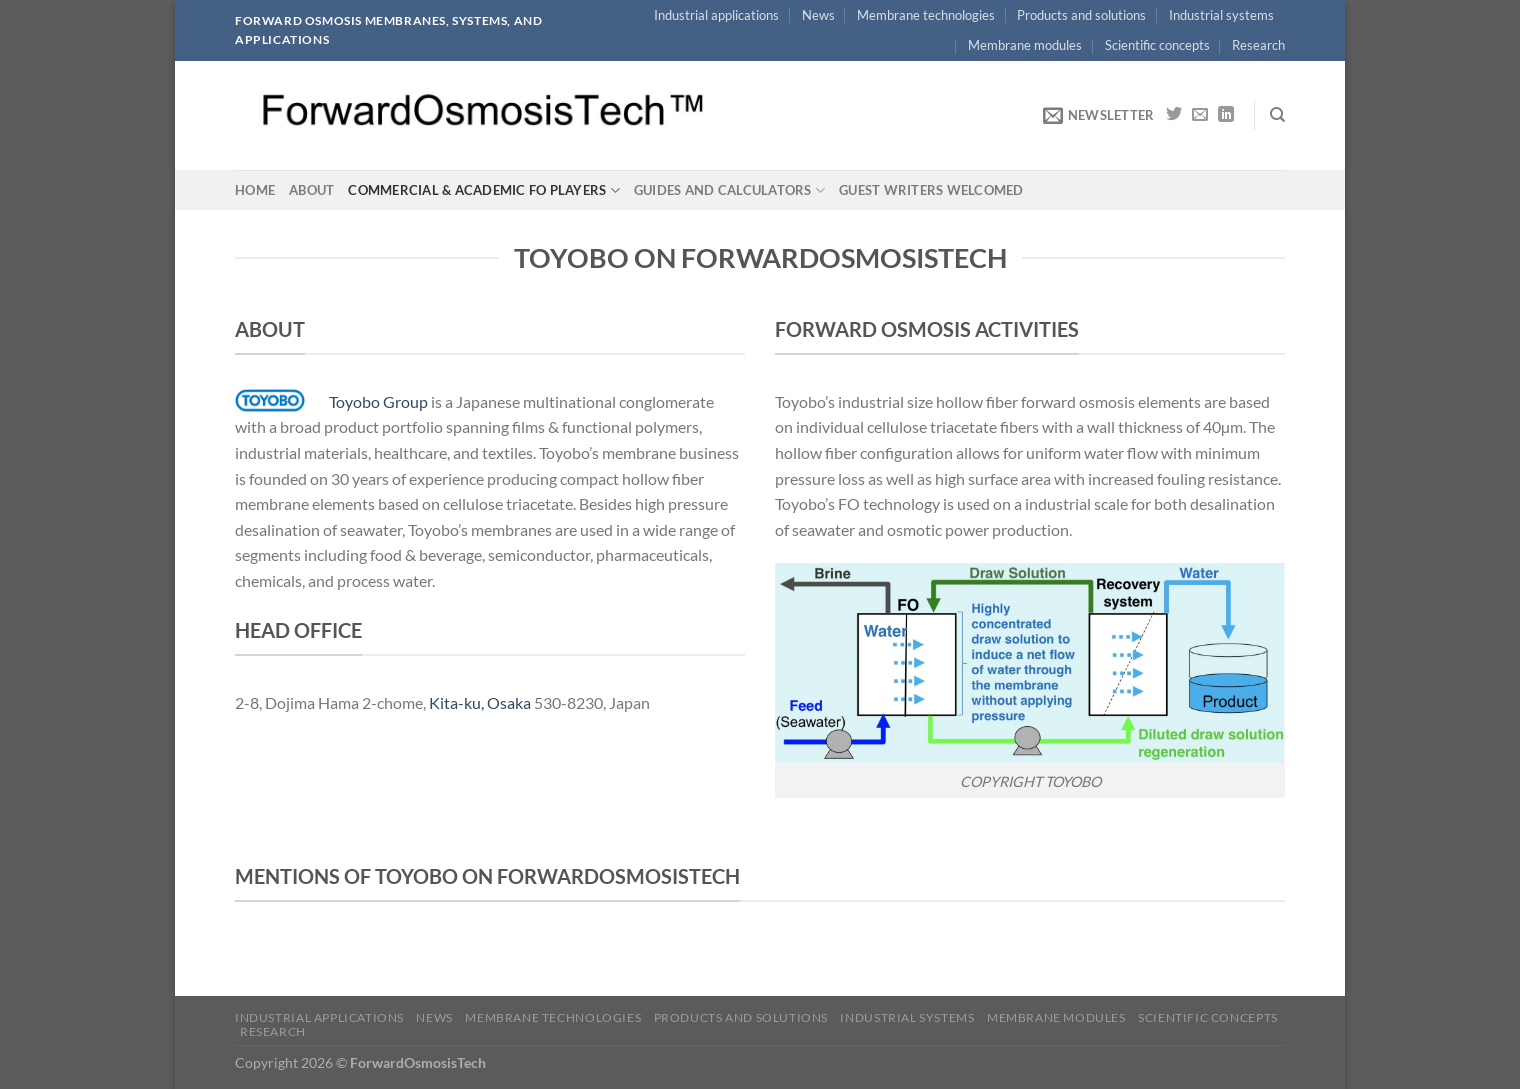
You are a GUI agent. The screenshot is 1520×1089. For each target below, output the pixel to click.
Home (255, 190)
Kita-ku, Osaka (480, 702)
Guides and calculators (729, 190)
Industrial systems (1221, 15)
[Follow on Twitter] (1174, 115)
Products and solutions (1081, 15)
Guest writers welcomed (931, 190)
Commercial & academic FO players (484, 190)
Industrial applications (716, 15)
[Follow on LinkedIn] (1226, 115)
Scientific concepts (1157, 45)
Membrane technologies (926, 15)
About (311, 190)
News (818, 15)
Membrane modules (1025, 45)
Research (1258, 45)
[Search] (1277, 115)
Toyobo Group (378, 401)
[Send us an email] (1200, 115)
